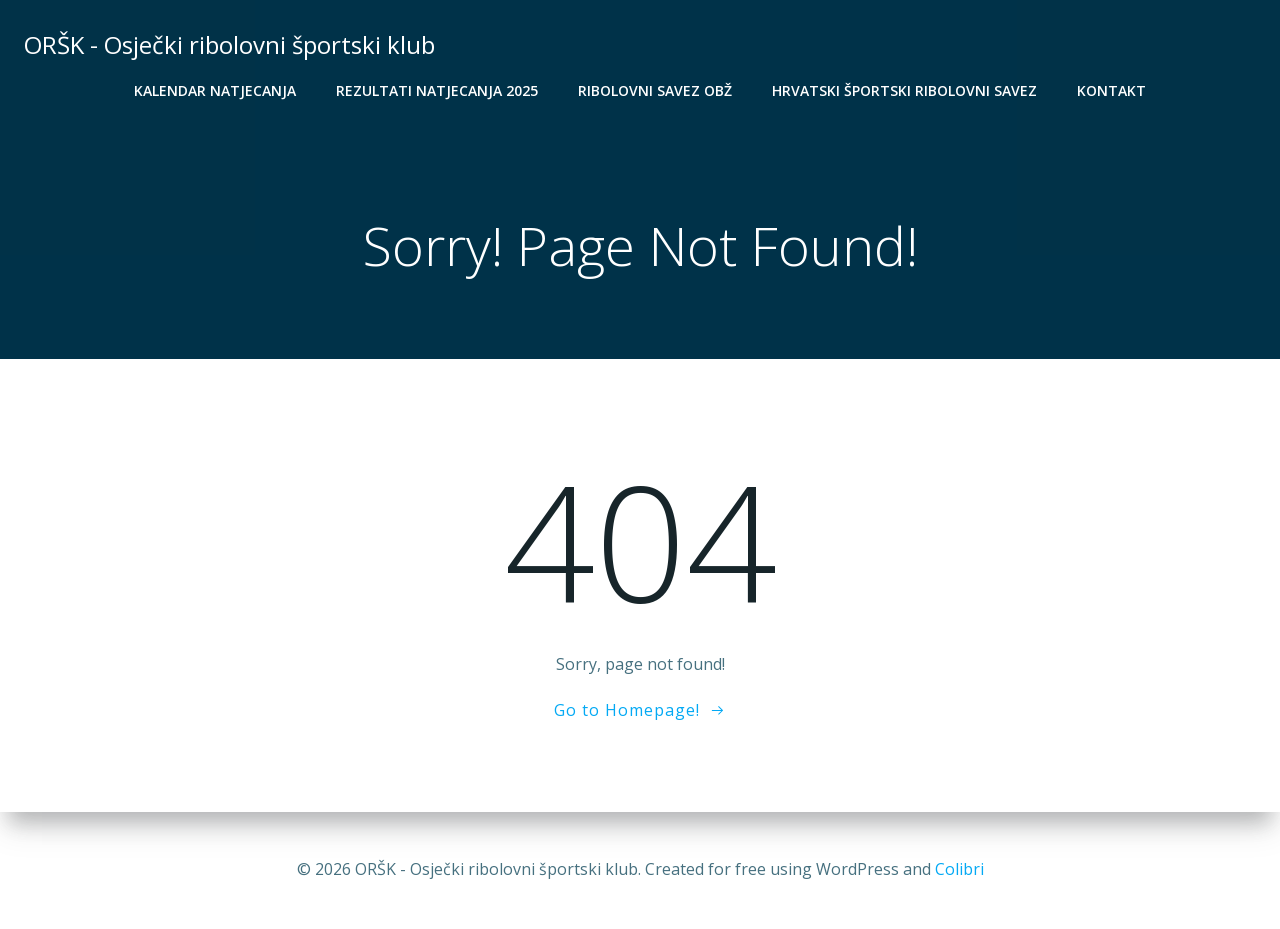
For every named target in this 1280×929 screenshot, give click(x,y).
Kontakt (1111, 90)
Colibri (959, 869)
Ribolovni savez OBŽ (655, 90)
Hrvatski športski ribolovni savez (904, 90)
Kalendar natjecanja (215, 90)
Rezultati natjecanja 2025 (437, 90)
